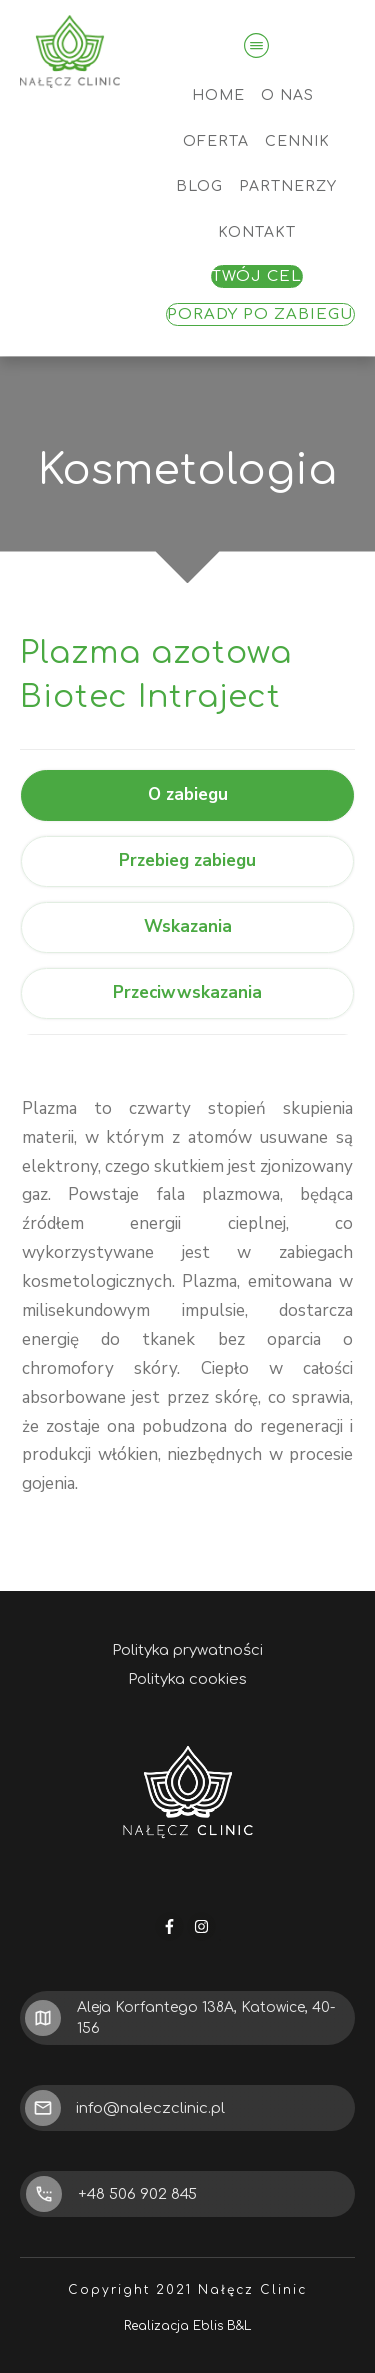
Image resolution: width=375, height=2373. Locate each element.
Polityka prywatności (187, 1650)
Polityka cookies (187, 1679)
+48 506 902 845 (137, 2194)
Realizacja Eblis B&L (187, 2326)
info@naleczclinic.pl (150, 2108)
